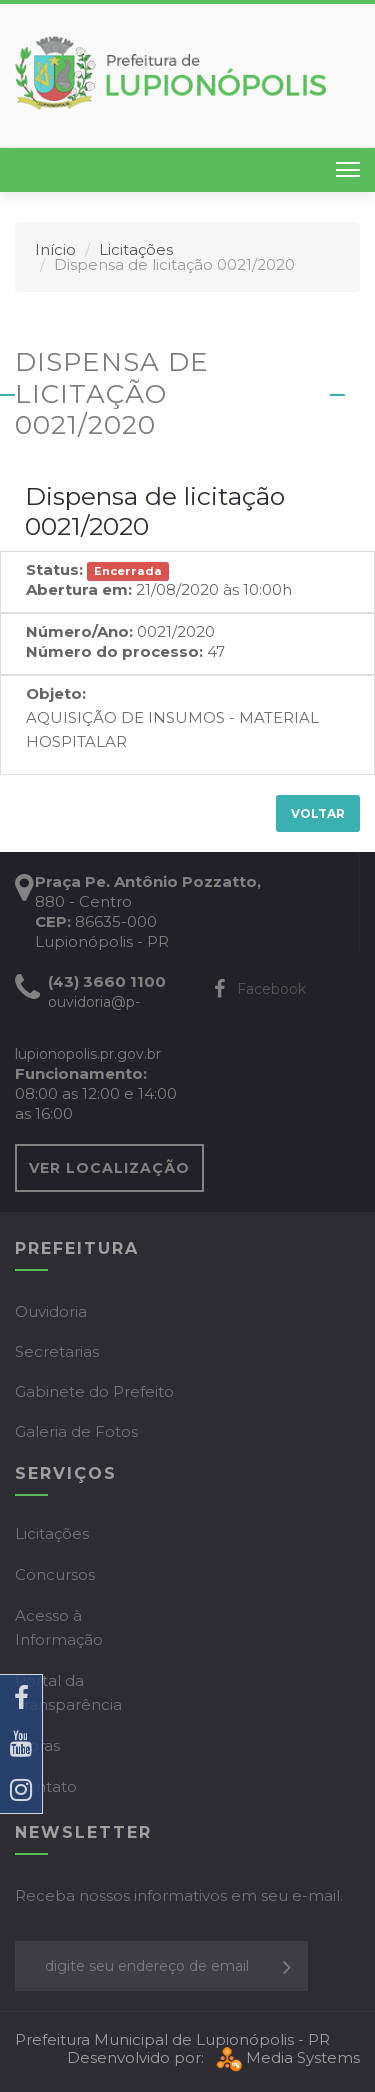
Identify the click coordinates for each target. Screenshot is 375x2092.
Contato (46, 1786)
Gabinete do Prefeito (94, 1391)
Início (55, 249)
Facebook (260, 989)
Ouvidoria (51, 1311)
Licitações (136, 249)
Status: (54, 569)
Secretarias (57, 1351)
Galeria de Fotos (76, 1431)
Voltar (318, 813)
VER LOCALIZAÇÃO (109, 1168)
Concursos (55, 1574)
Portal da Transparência (68, 1692)
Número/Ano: (79, 631)
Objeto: (56, 693)
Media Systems (286, 2057)
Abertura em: (79, 589)
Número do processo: (114, 651)
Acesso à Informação (59, 1627)
